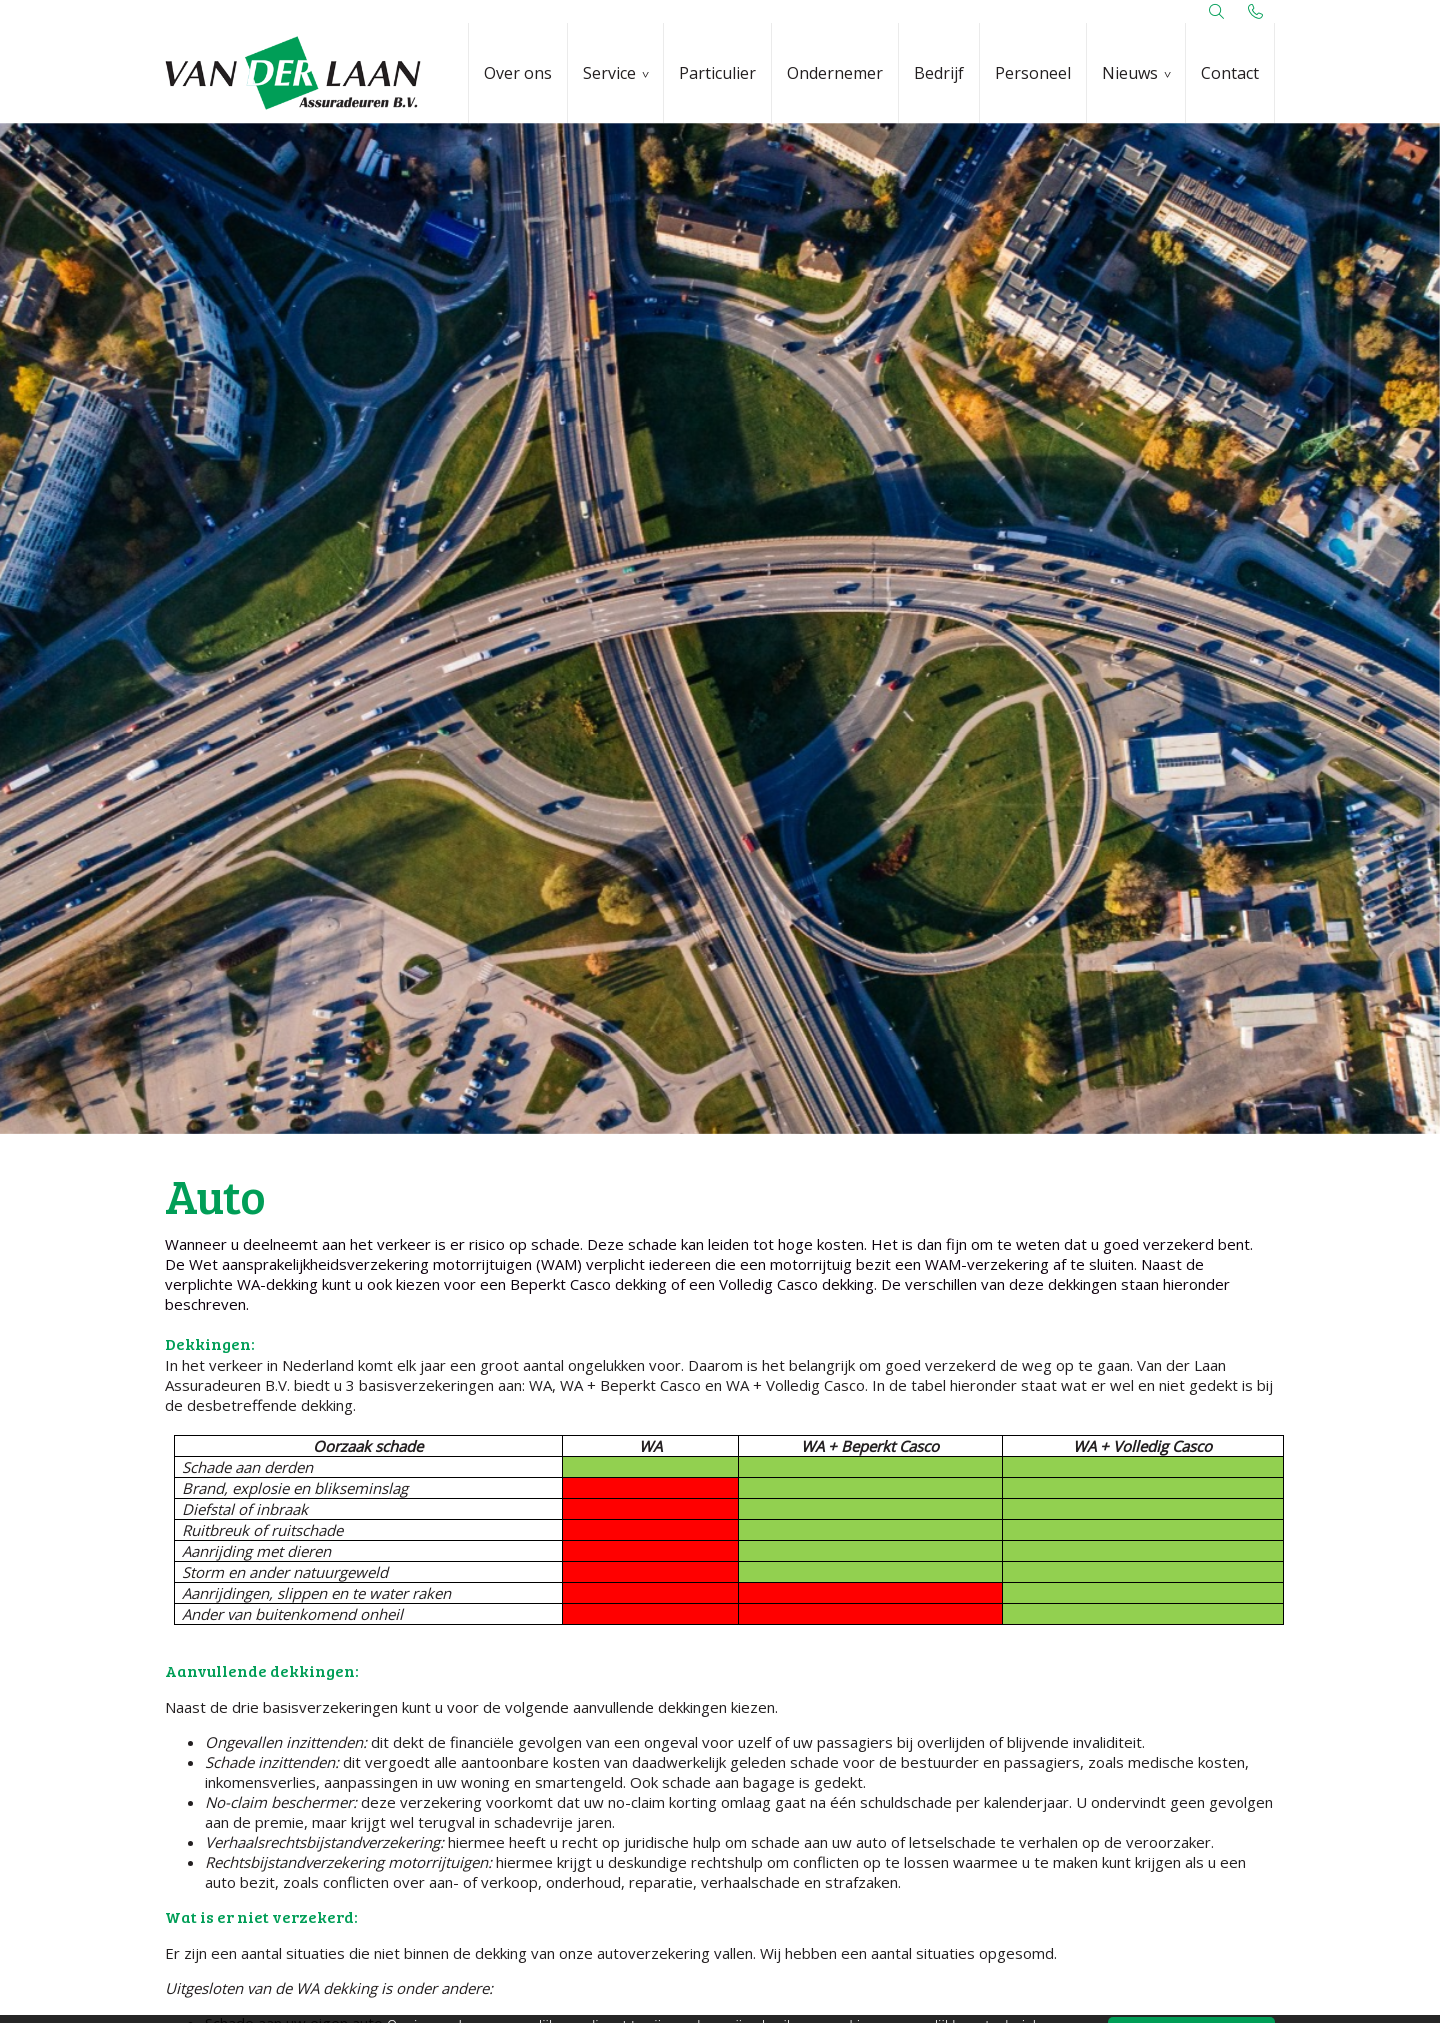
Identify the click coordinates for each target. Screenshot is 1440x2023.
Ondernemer (835, 73)
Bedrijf (939, 73)
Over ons (518, 73)
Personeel (1033, 73)
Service (609, 73)
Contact (1230, 73)
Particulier (717, 73)
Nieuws (1130, 73)
